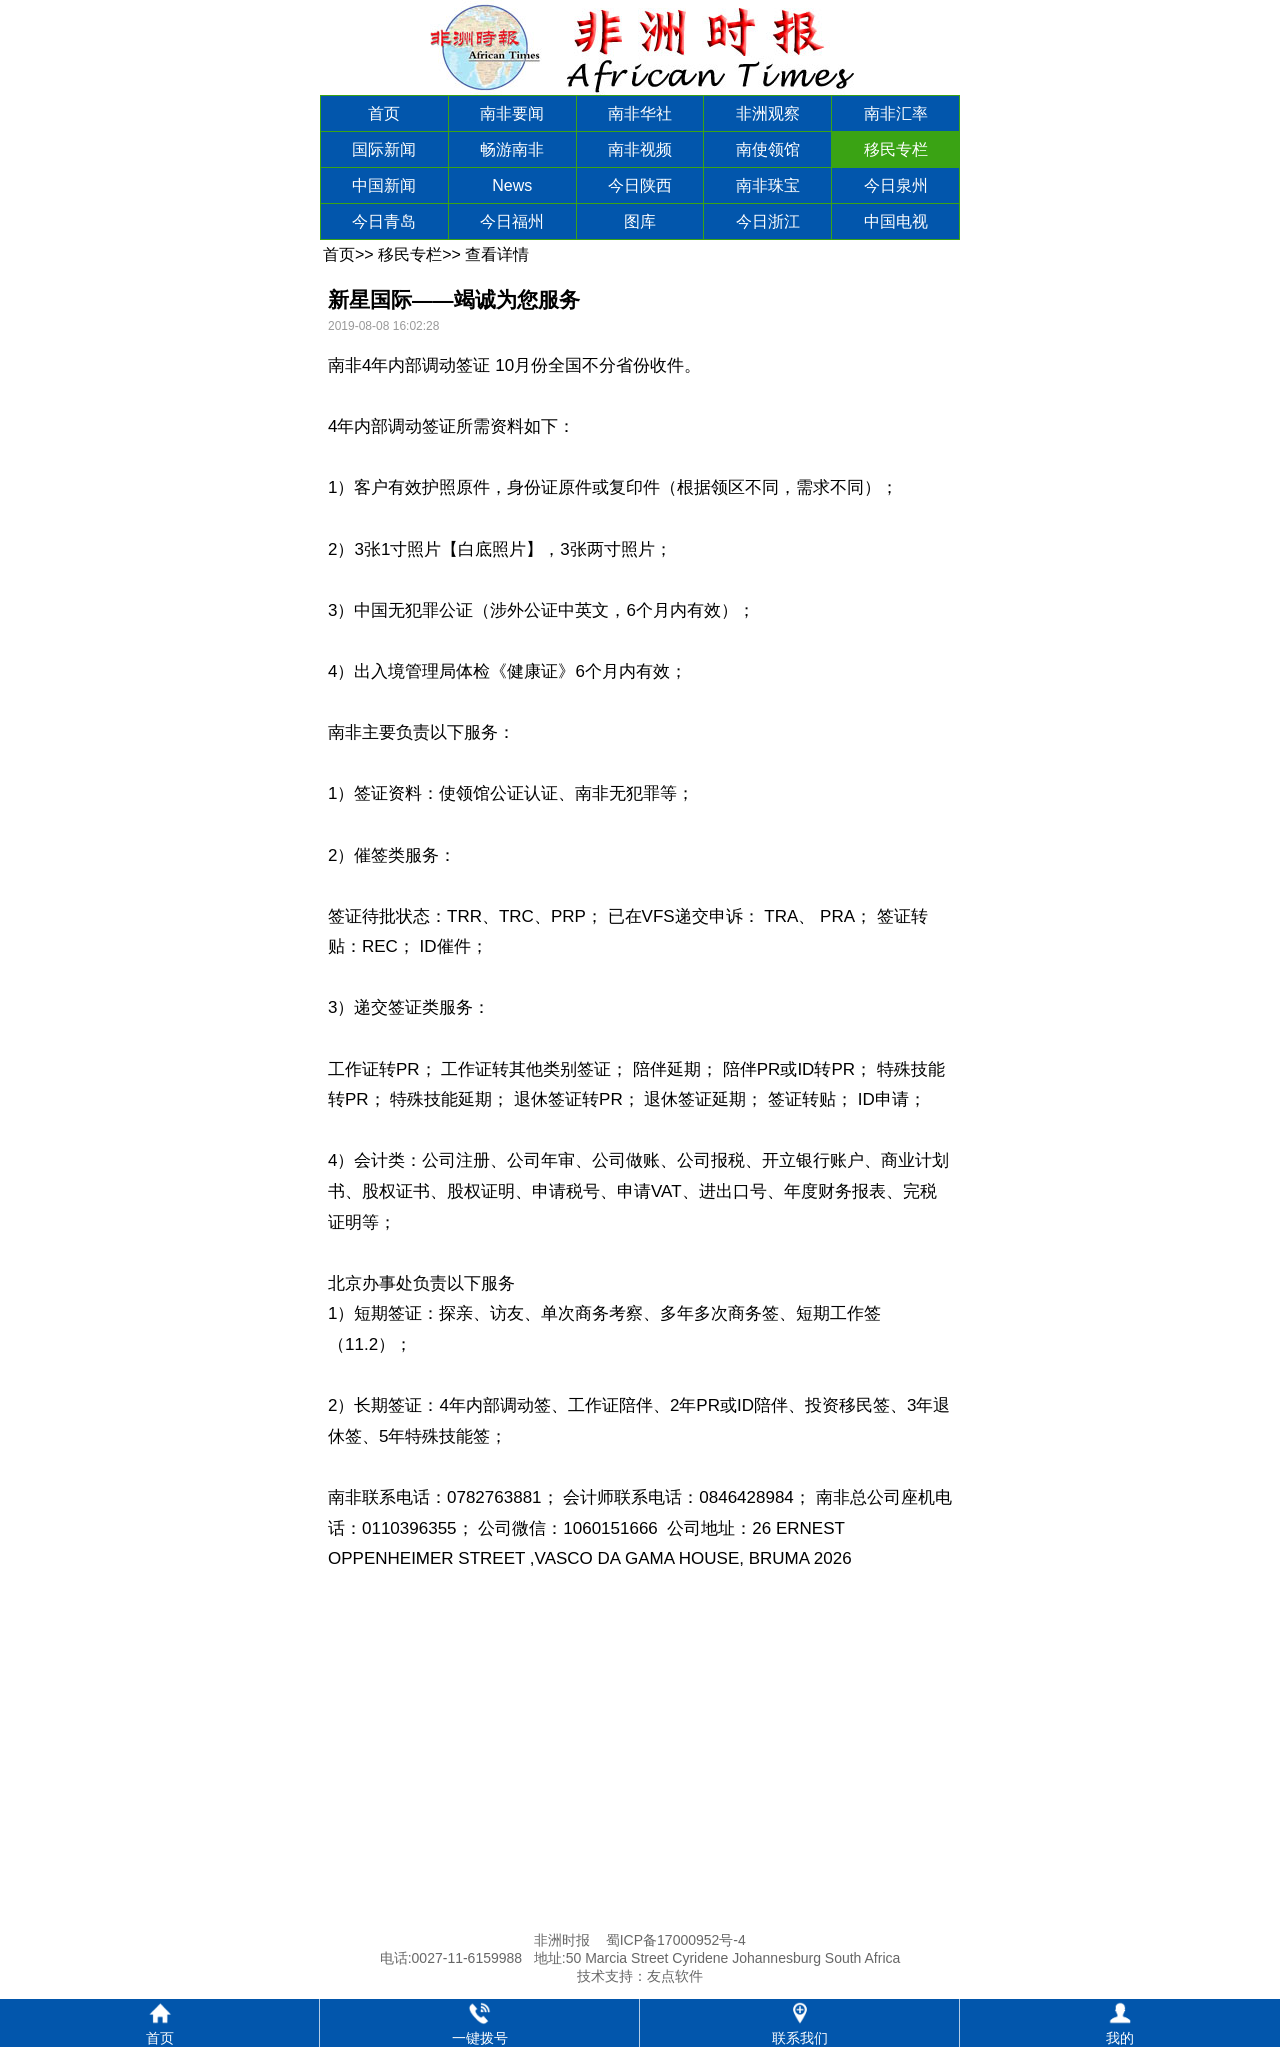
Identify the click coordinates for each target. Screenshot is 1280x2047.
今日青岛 (384, 221)
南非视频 (640, 149)
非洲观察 (768, 113)
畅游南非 (512, 149)
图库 (640, 221)
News (512, 185)
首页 (384, 113)
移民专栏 (896, 149)
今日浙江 (768, 221)
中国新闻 (384, 185)
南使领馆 (768, 149)
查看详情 (497, 254)
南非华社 (640, 113)
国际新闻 (384, 149)
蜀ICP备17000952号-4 (676, 1940)
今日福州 (512, 221)
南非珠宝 (768, 185)
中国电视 (896, 221)
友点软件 (675, 1976)
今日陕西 (640, 185)
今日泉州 (896, 185)
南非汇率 (896, 113)
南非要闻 (512, 113)
